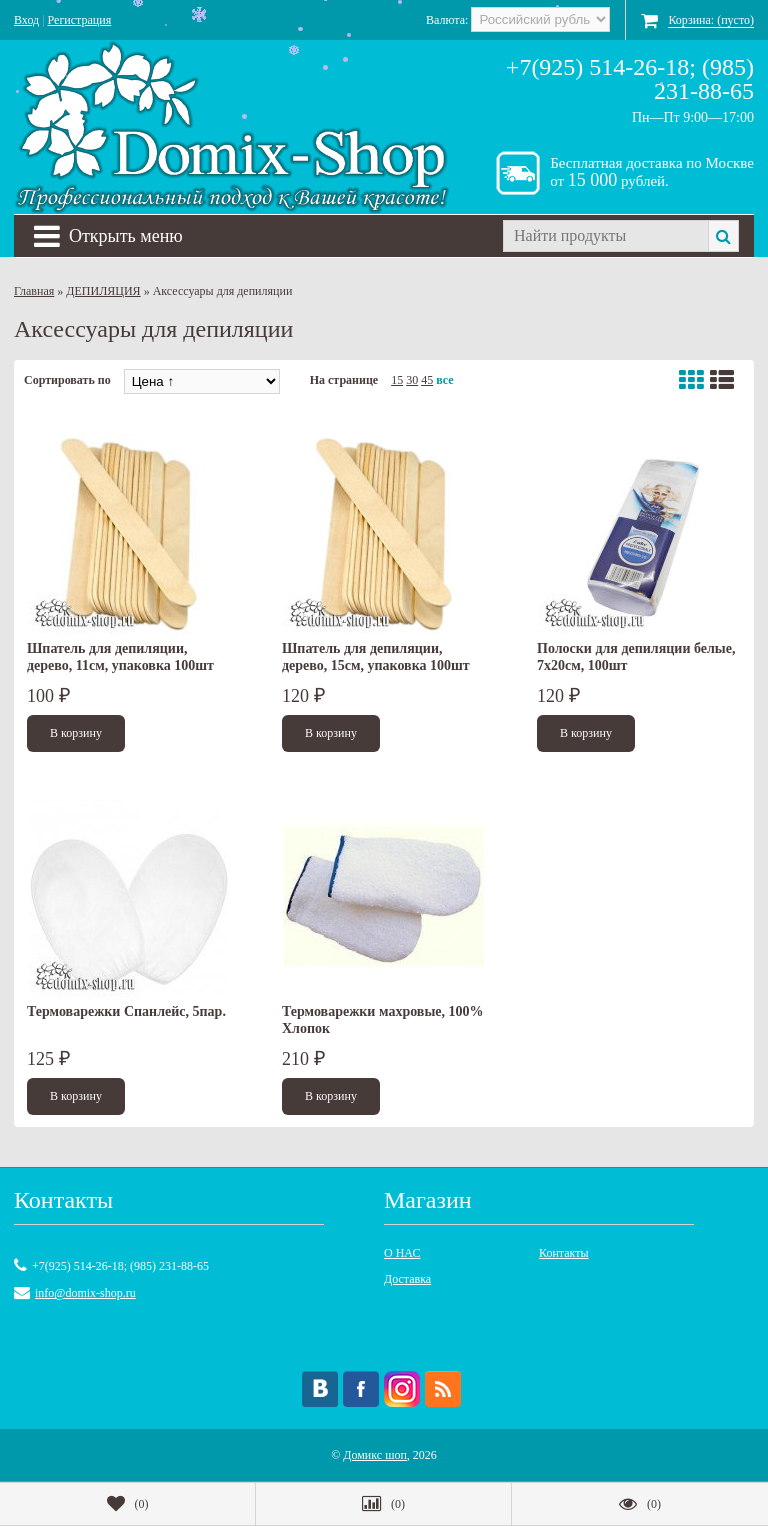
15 (397, 380)
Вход (26, 20)
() (128, 1504)
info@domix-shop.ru (85, 1293)
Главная (34, 291)
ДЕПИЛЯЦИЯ (103, 291)
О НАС (402, 1253)
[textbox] (605, 236)
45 (427, 380)
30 (412, 380)
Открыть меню (108, 236)
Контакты (564, 1253)
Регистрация (80, 20)
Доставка (407, 1279)
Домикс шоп (375, 1455)
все (444, 380)
